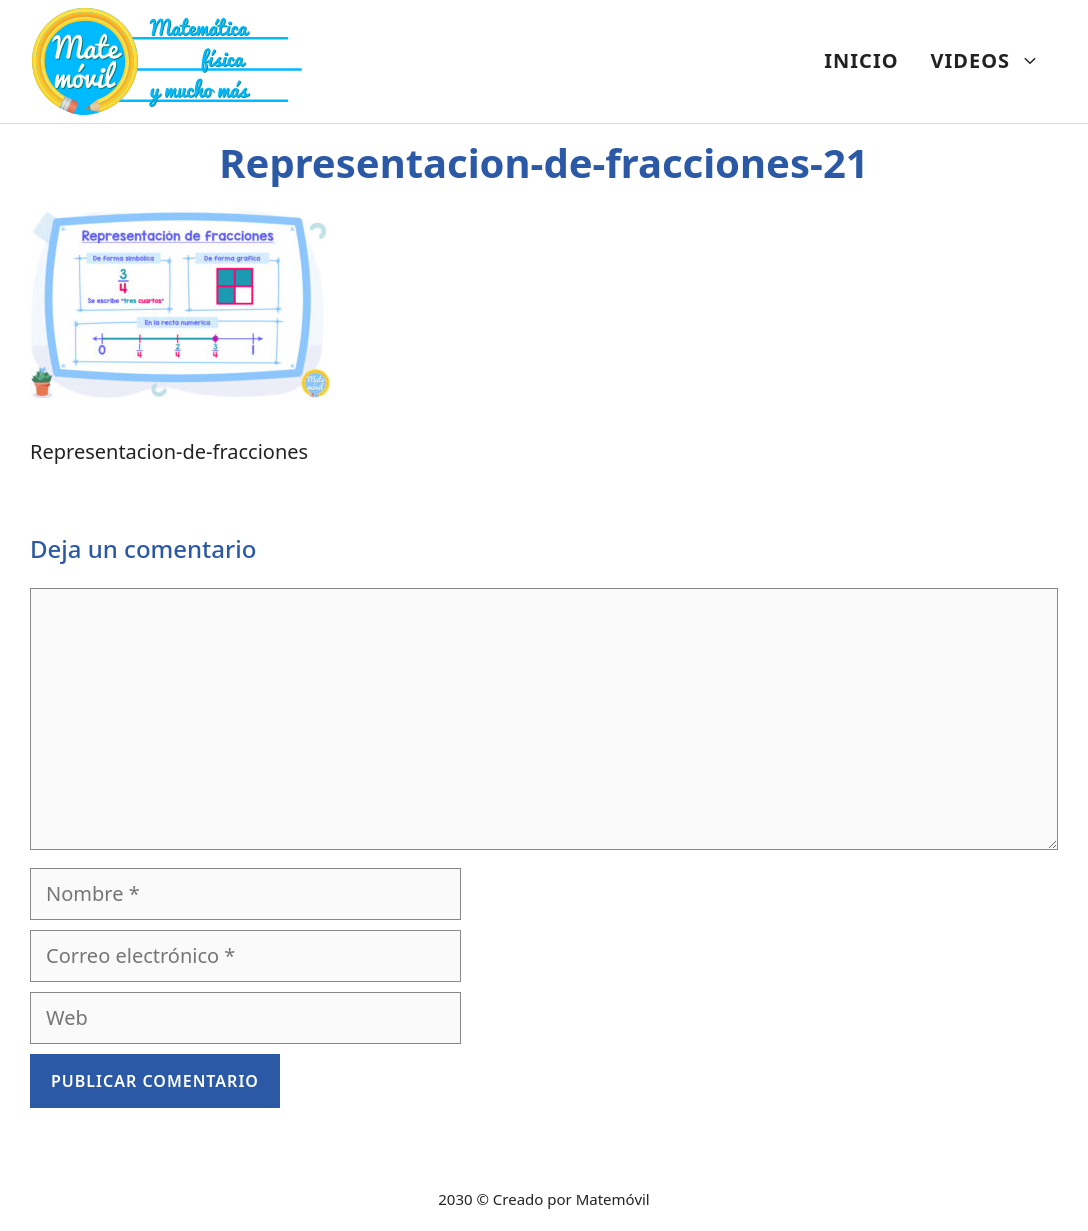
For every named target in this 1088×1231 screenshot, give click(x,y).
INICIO (861, 60)
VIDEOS (993, 61)
